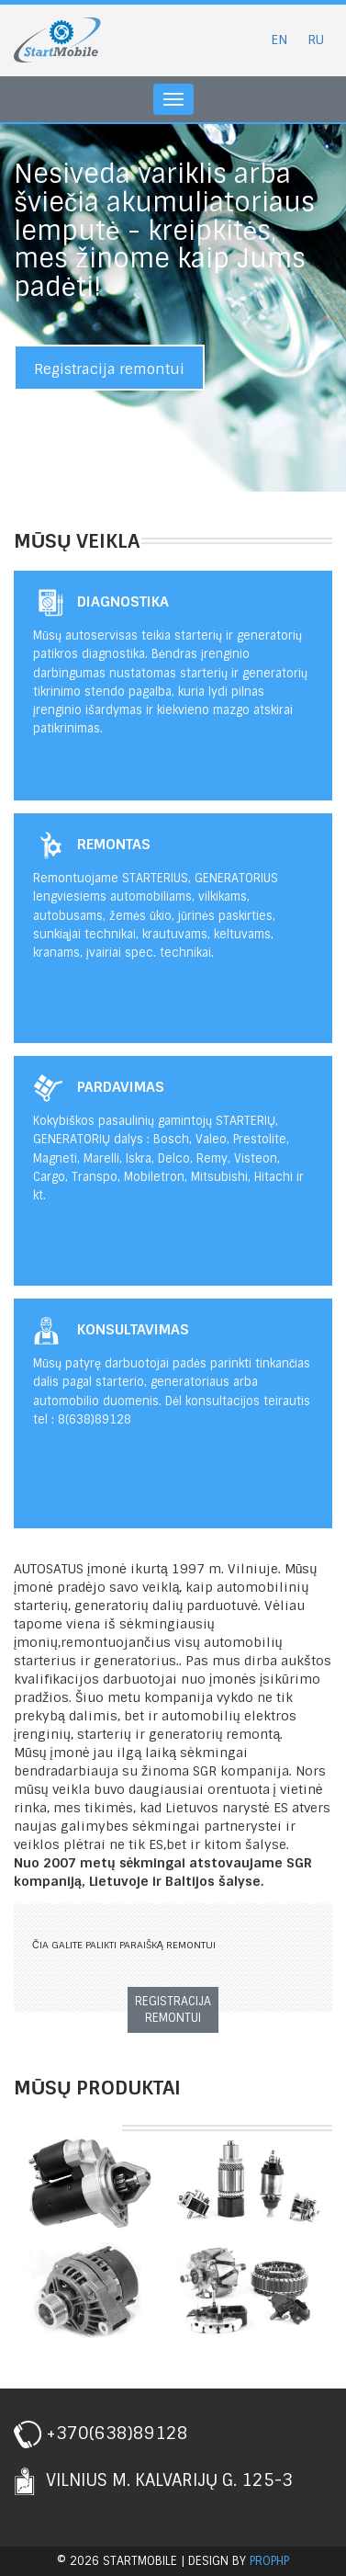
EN (279, 39)
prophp (269, 2561)
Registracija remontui (109, 369)
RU (315, 39)
